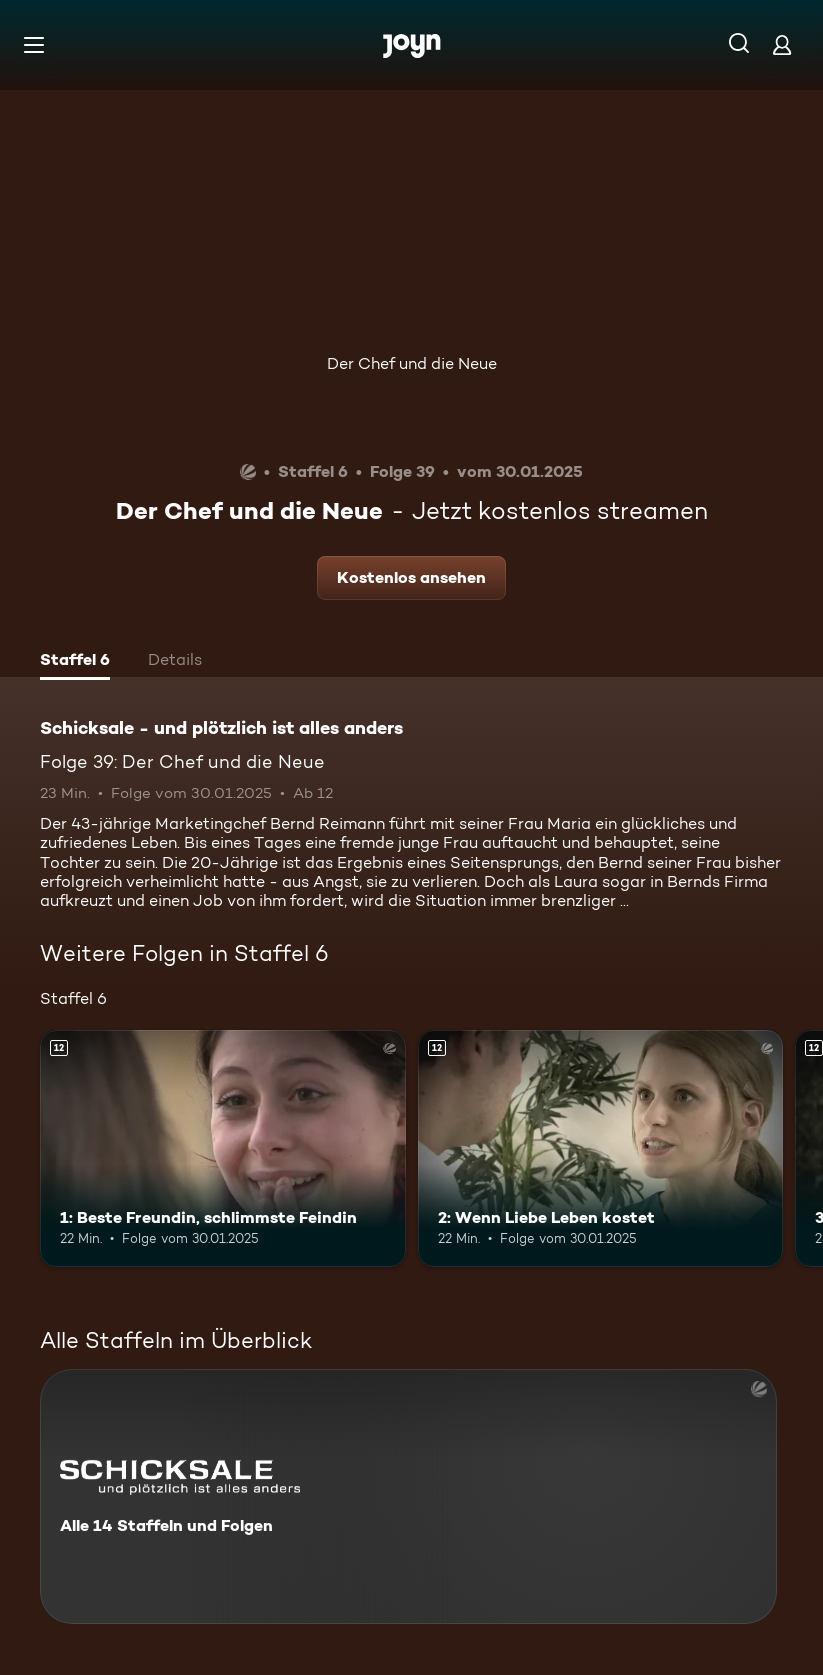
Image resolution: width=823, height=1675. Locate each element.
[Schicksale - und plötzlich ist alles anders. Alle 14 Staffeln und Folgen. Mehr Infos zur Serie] (408, 1496)
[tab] (75, 662)
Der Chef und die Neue (412, 363)
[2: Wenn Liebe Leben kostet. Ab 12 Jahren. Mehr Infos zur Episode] (601, 1149)
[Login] (782, 44)
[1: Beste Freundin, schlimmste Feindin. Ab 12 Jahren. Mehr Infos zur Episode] (223, 1149)
